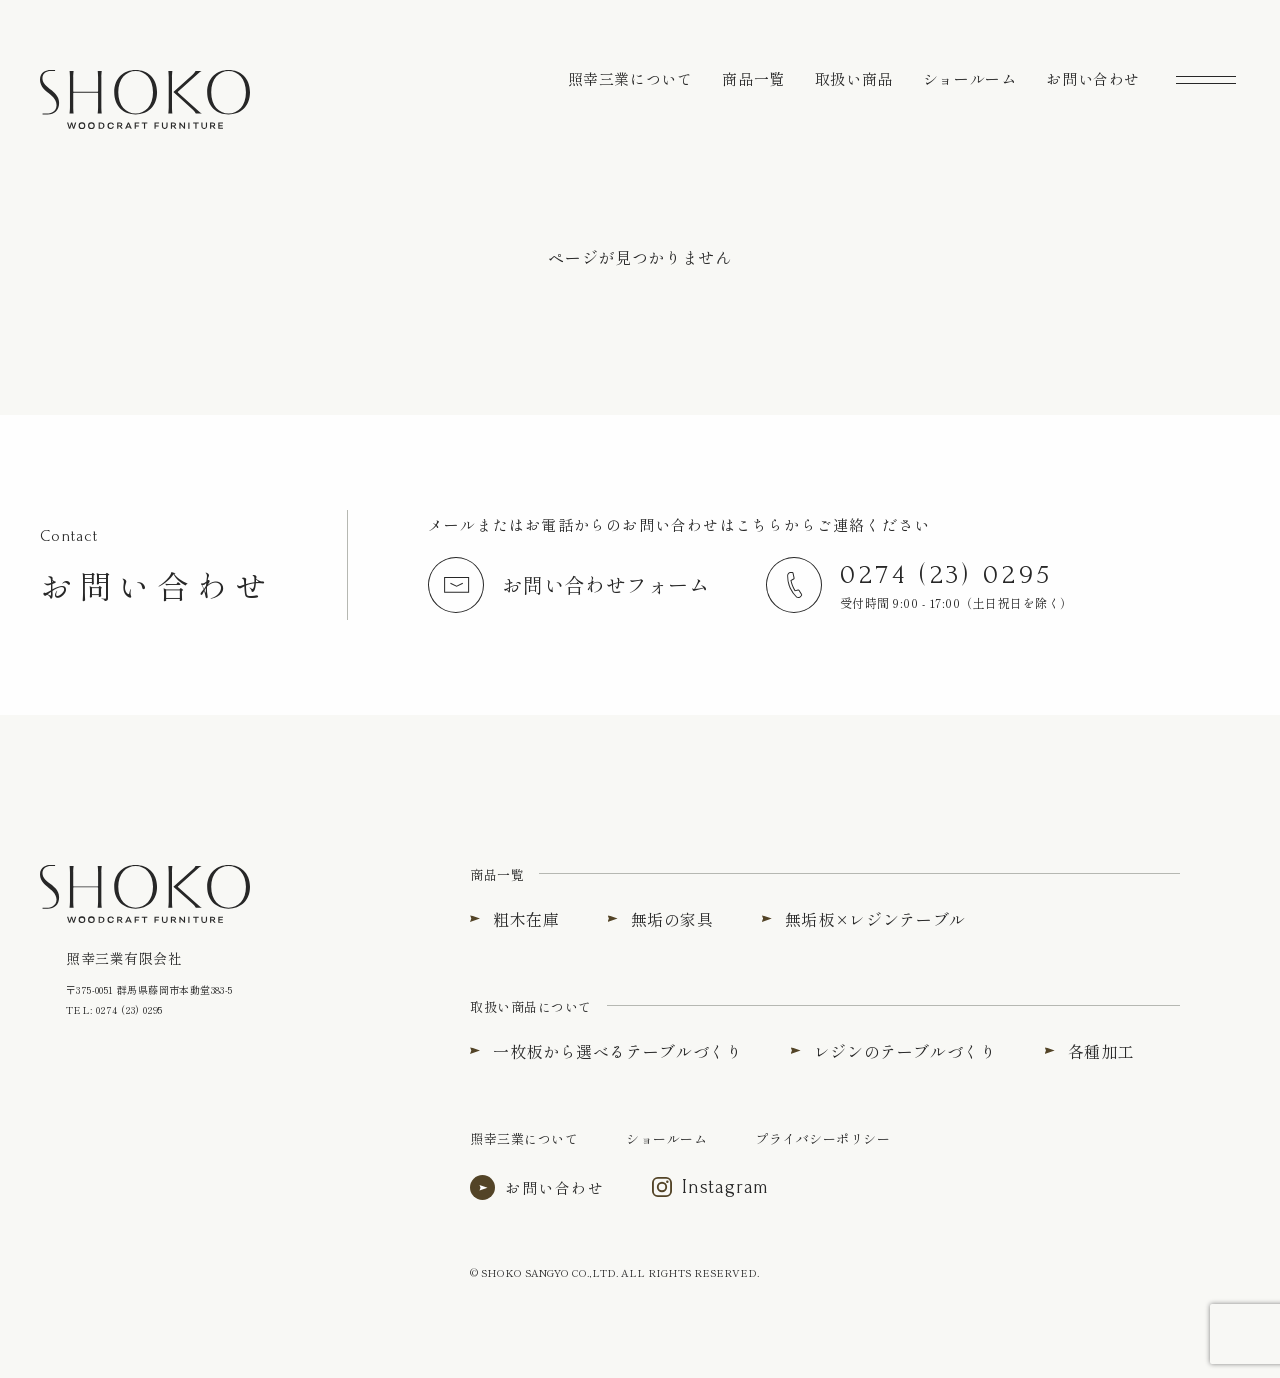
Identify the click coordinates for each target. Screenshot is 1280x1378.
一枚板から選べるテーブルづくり (618, 1051)
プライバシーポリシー (822, 1138)
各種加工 (1101, 1051)
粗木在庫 (526, 919)
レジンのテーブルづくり (905, 1051)
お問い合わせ (1093, 78)
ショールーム (970, 78)
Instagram (725, 1187)
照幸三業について (630, 78)
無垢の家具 (672, 919)
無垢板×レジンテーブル (875, 919)
